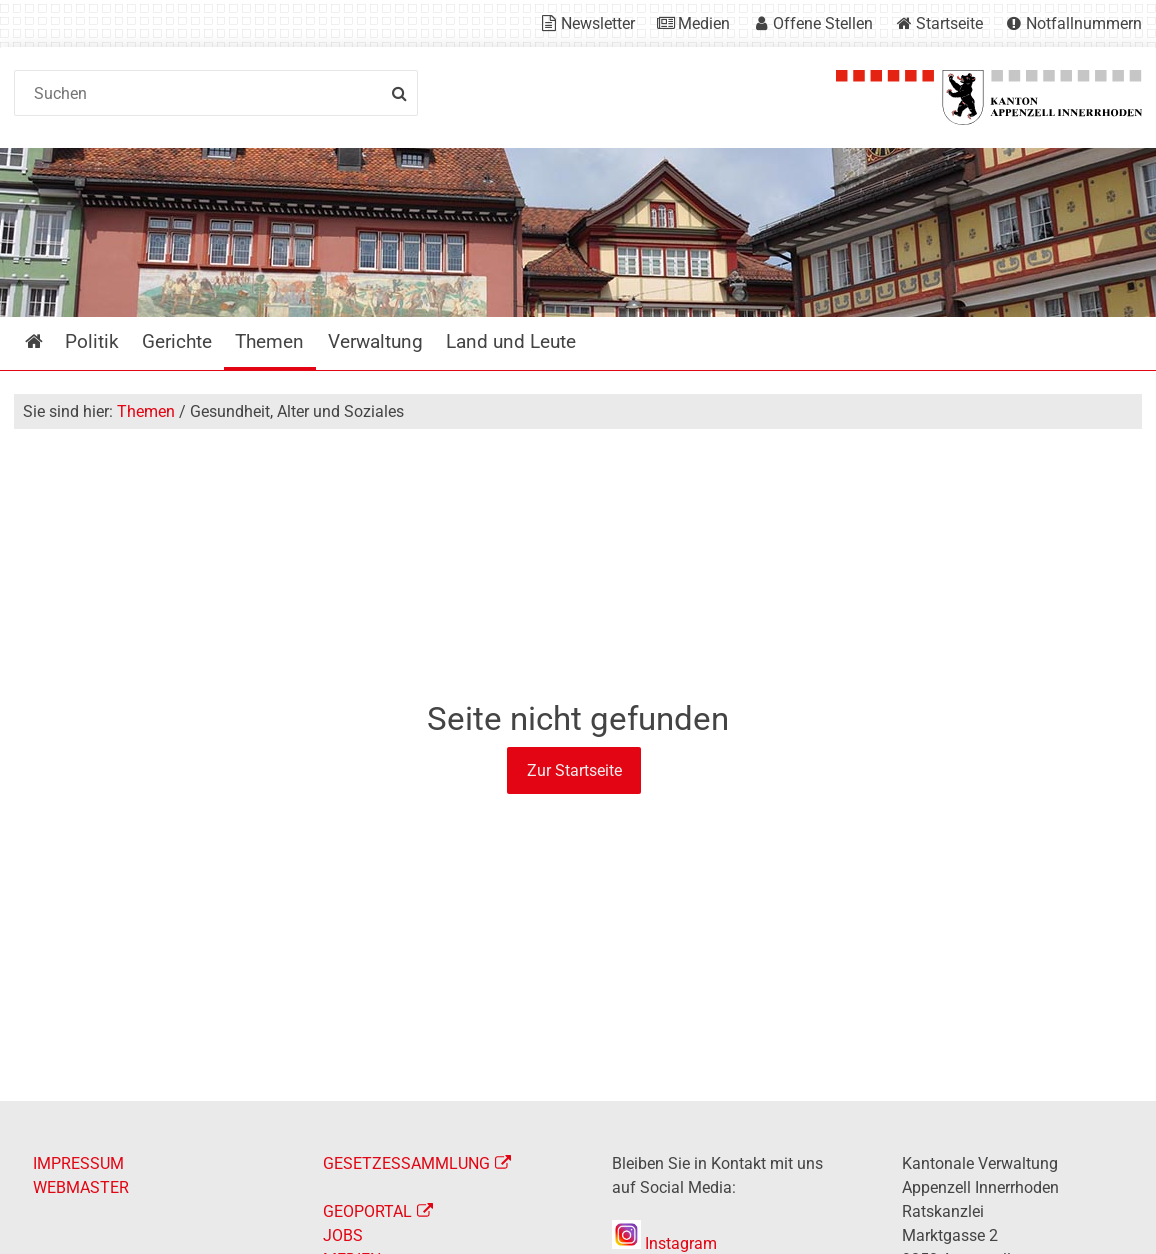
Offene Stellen (823, 23)
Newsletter (598, 23)
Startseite (949, 23)
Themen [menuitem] (269, 341)
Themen (146, 411)
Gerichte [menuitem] (177, 341)
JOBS (343, 1235)
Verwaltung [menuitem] (375, 341)
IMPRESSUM (78, 1163)
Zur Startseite (574, 770)
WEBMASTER (81, 1187)
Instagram (664, 1243)
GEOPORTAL (367, 1211)
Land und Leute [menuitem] (511, 341)
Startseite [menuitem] (48, 341)
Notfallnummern (1084, 23)
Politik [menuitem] (92, 341)
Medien (704, 23)
